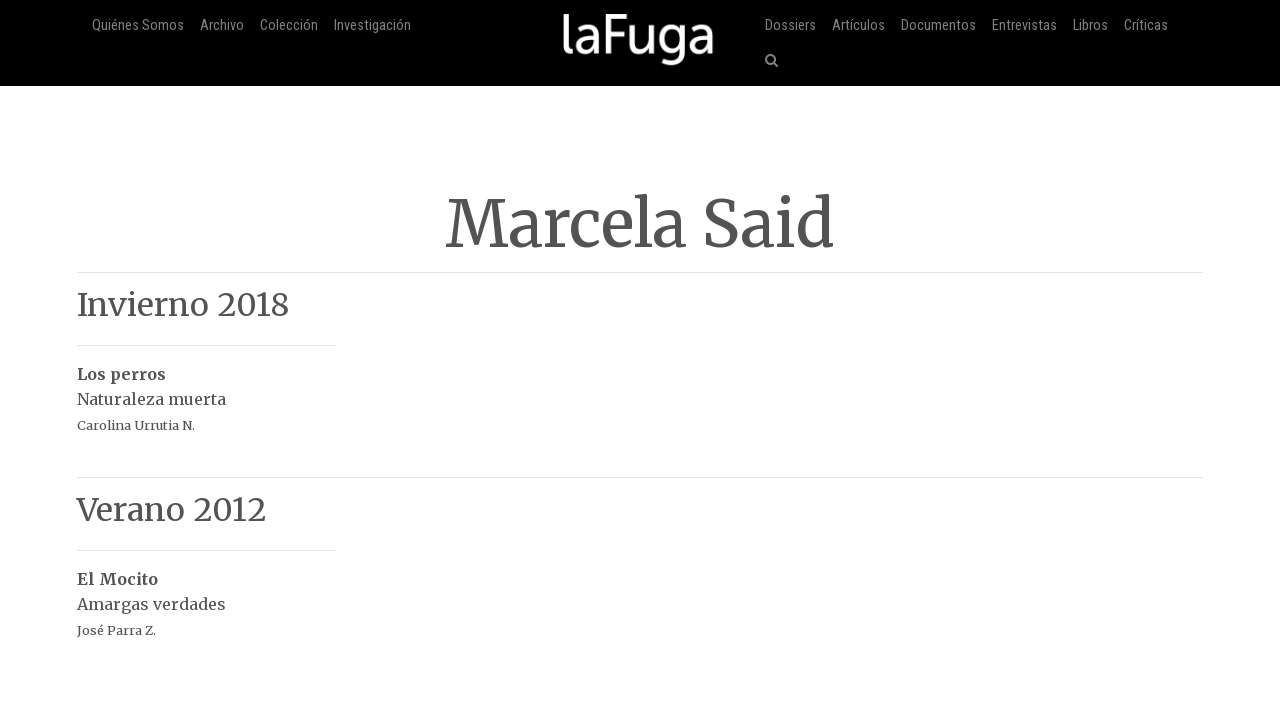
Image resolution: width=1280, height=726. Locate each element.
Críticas (1146, 25)
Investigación (372, 25)
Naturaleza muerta (206, 389)
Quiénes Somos (138, 25)
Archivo (222, 25)
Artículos (858, 25)
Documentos (938, 25)
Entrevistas (1024, 25)
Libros (1090, 25)
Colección (289, 25)
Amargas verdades (206, 594)
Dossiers (790, 25)
